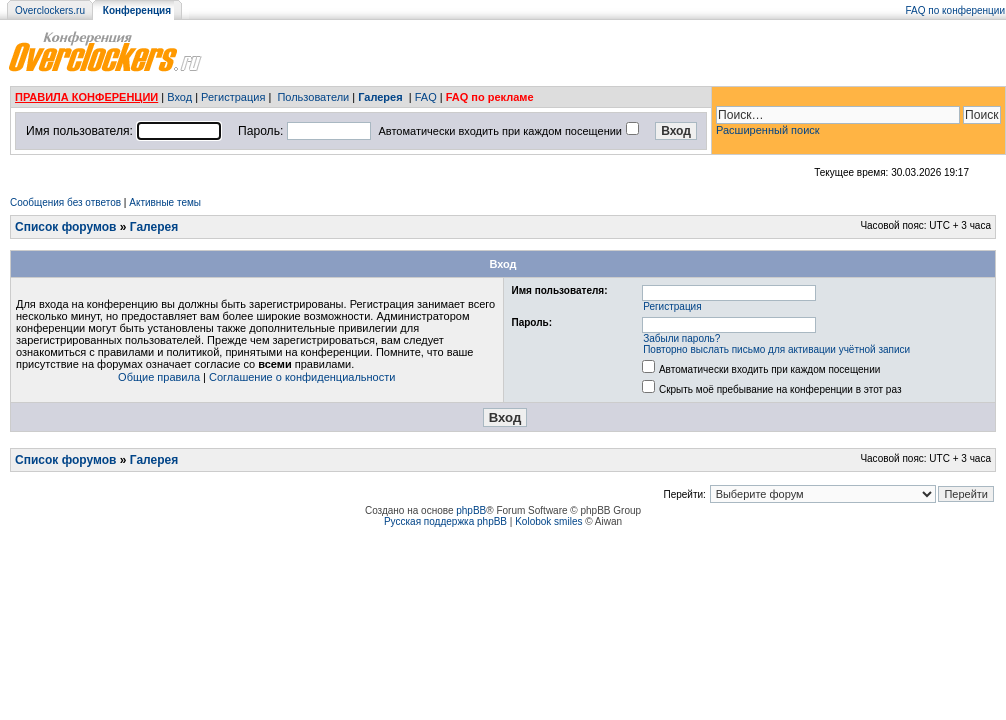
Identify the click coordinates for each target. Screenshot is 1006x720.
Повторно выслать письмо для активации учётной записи (776, 349)
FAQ (426, 97)
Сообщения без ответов (65, 202)
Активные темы (165, 202)
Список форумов (65, 227)
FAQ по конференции (955, 10)
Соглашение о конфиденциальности (302, 377)
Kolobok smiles (548, 521)
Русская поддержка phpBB (445, 521)
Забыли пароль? (681, 338)
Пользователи (313, 97)
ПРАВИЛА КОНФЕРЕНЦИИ (86, 97)
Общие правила (159, 377)
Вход (179, 97)
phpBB (471, 510)
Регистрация (233, 97)
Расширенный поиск (768, 130)
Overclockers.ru (50, 10)
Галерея (380, 97)
